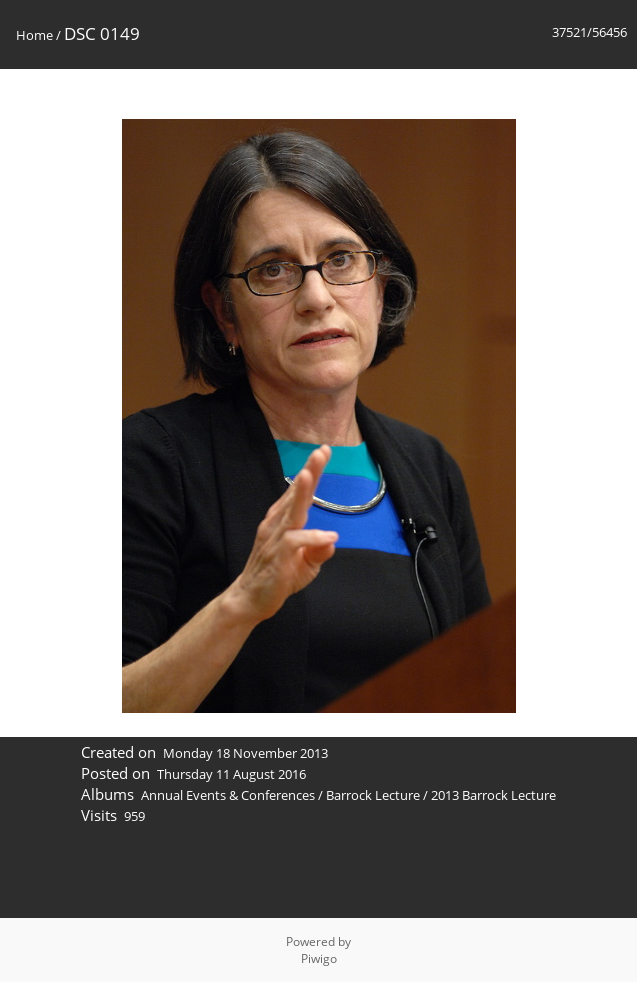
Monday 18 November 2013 (245, 753)
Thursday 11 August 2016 (231, 774)
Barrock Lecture (373, 795)
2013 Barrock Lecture (493, 795)
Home (34, 35)
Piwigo (319, 958)
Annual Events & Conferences (228, 795)
